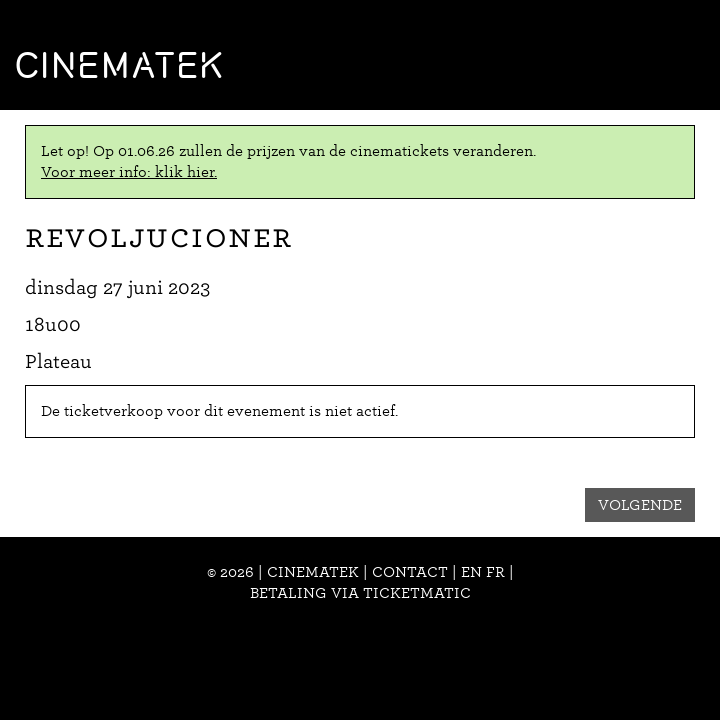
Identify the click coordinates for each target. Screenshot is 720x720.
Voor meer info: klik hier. (129, 172)
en (471, 572)
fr (495, 572)
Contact (410, 572)
